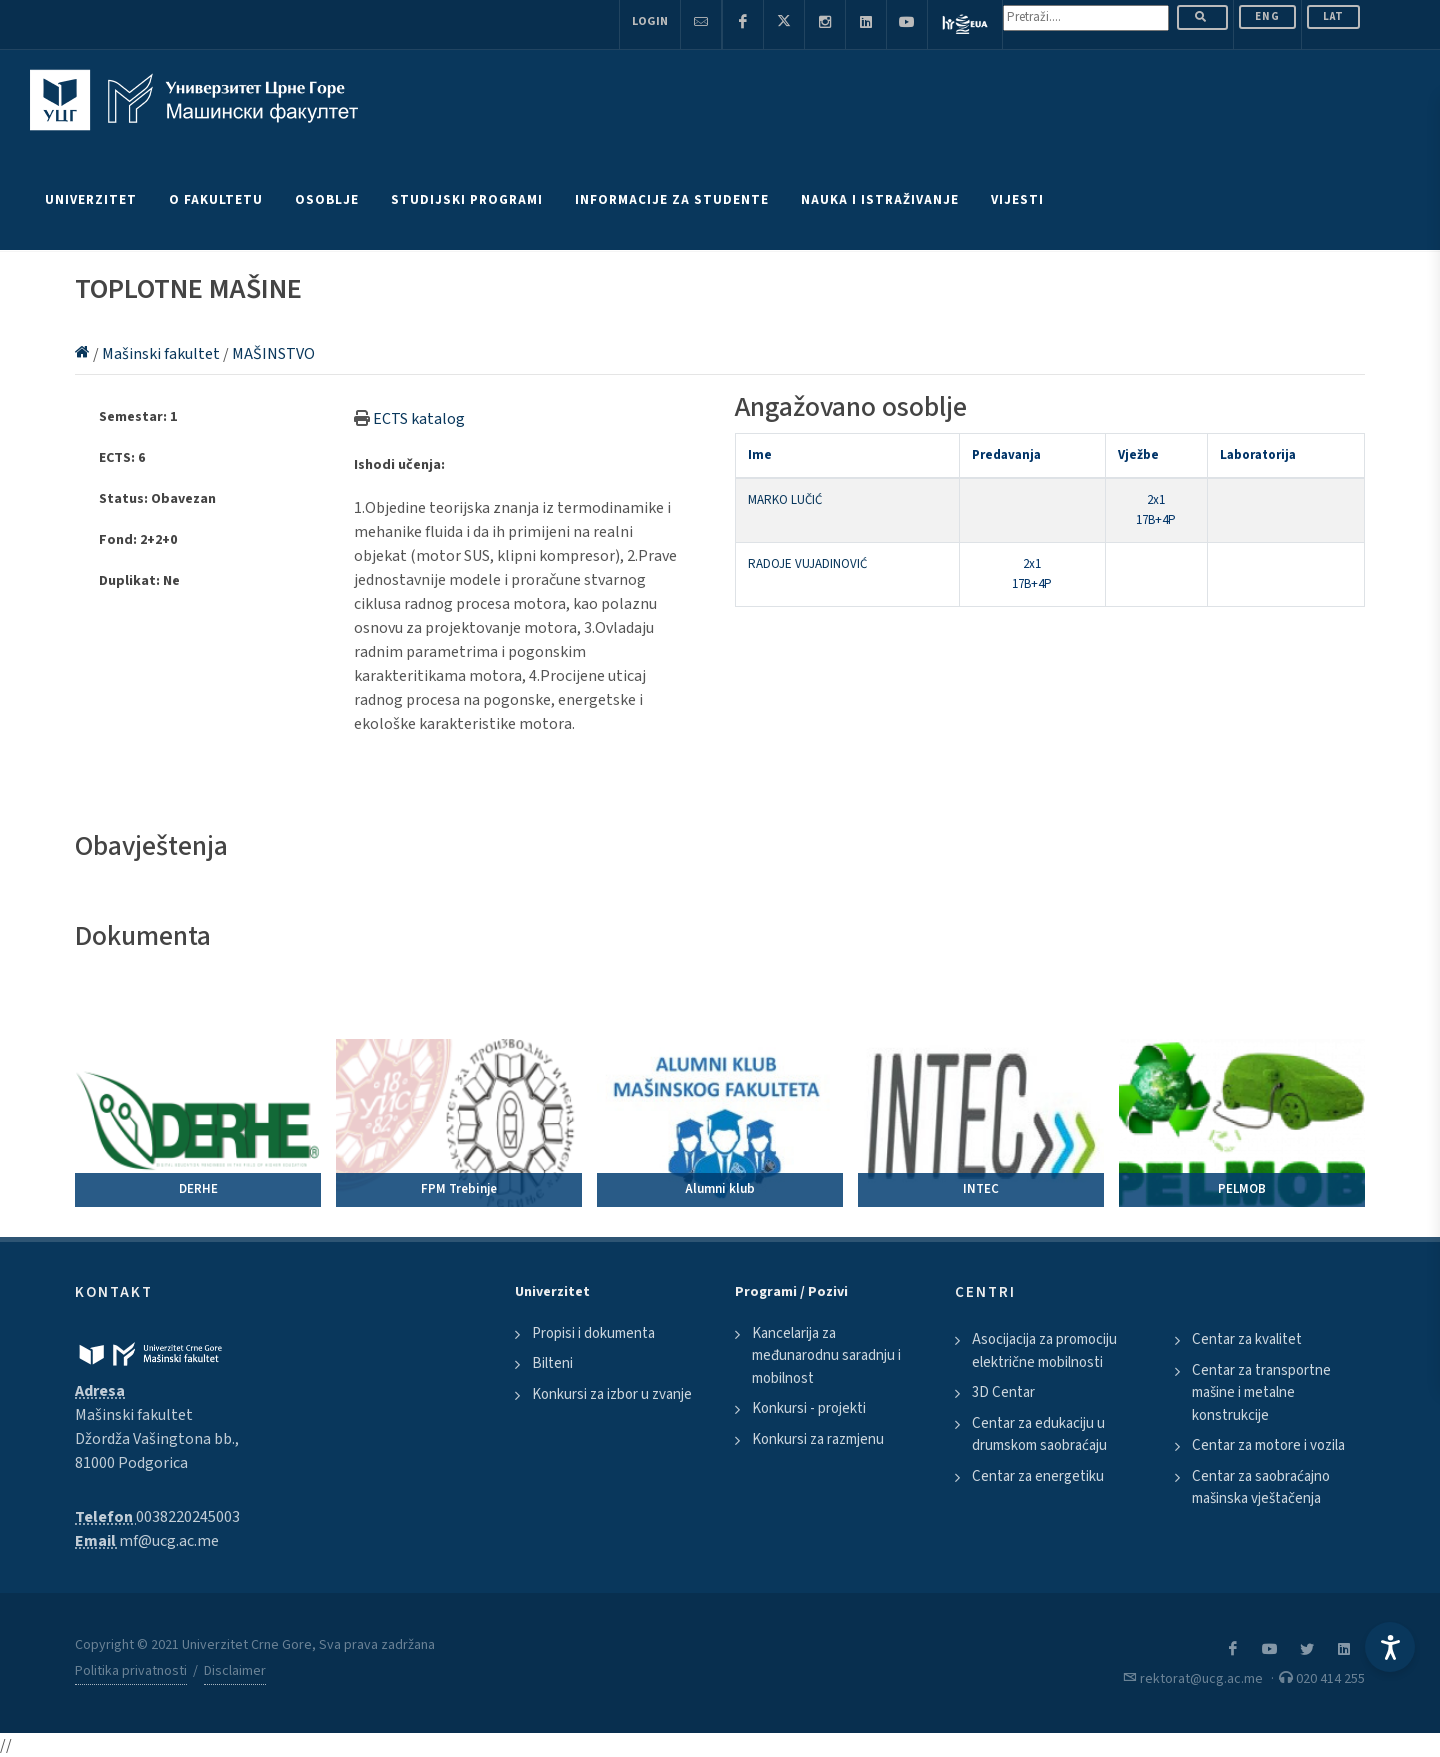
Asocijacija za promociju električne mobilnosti (1044, 1351)
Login (650, 21)
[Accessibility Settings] (1390, 1647)
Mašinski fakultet (162, 354)
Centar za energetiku (1038, 1476)
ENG (1267, 16)
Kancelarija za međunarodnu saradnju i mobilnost (826, 1356)
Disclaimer (235, 1671)
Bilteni (552, 1363)
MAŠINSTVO (273, 354)
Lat (1333, 16)
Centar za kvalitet (1247, 1339)
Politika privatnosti (131, 1671)
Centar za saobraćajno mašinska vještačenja (1261, 1488)
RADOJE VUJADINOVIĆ (807, 564)
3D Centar (1003, 1392)
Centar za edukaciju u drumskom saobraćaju (1039, 1435)
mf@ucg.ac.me (169, 1541)
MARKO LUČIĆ (785, 500)
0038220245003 (188, 1517)
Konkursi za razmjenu (818, 1439)
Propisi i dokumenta (593, 1333)
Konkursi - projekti (809, 1408)
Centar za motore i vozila (1268, 1445)
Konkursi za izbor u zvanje (612, 1394)
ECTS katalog (419, 419)
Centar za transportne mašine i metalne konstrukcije (1261, 1393)
